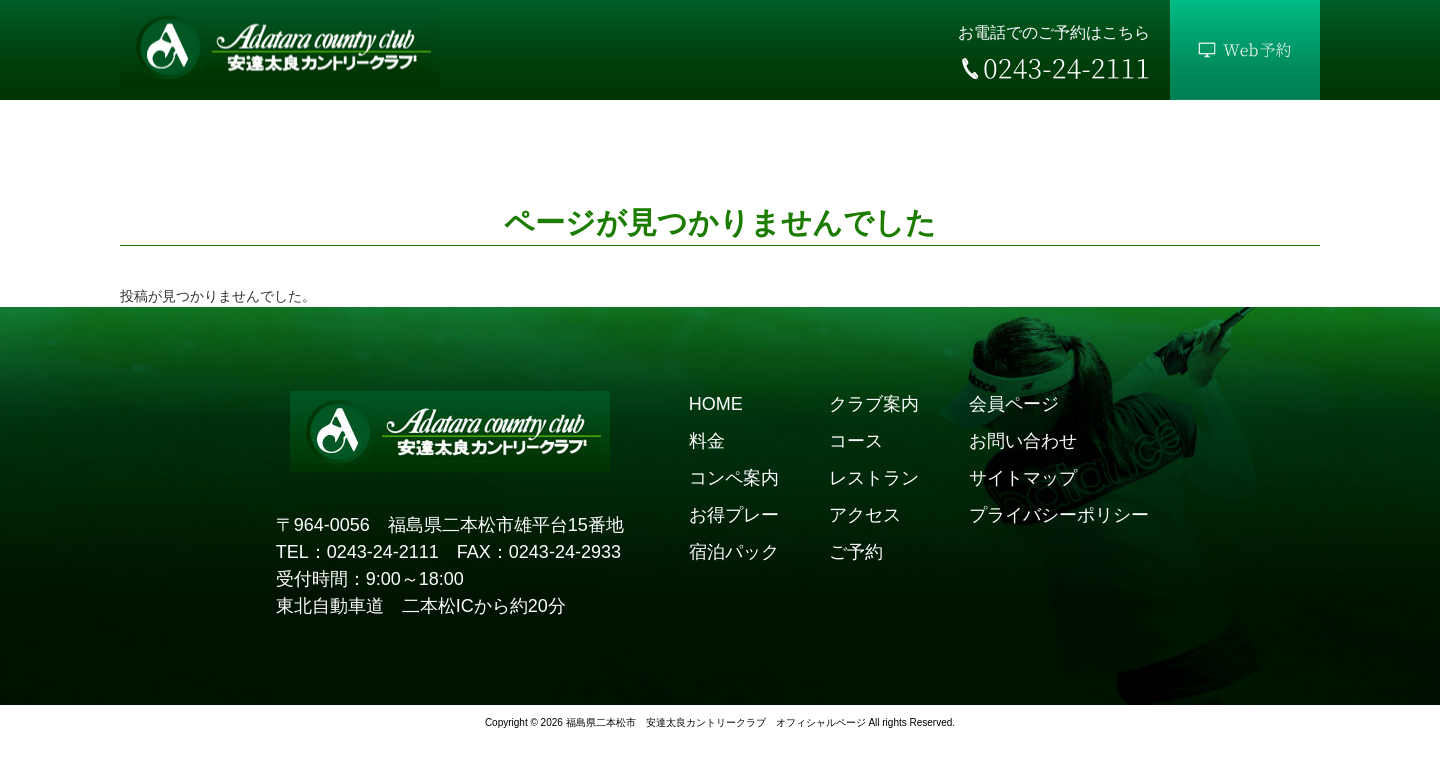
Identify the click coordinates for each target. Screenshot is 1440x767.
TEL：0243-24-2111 (357, 552)
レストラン (874, 478)
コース (856, 441)
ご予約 (856, 552)
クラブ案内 (874, 404)
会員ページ (1014, 404)
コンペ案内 (734, 478)
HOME (716, 404)
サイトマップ (1023, 478)
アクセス (865, 515)
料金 (707, 441)
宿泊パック (734, 552)
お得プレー (734, 515)
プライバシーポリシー (1059, 515)
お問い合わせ (1023, 441)
